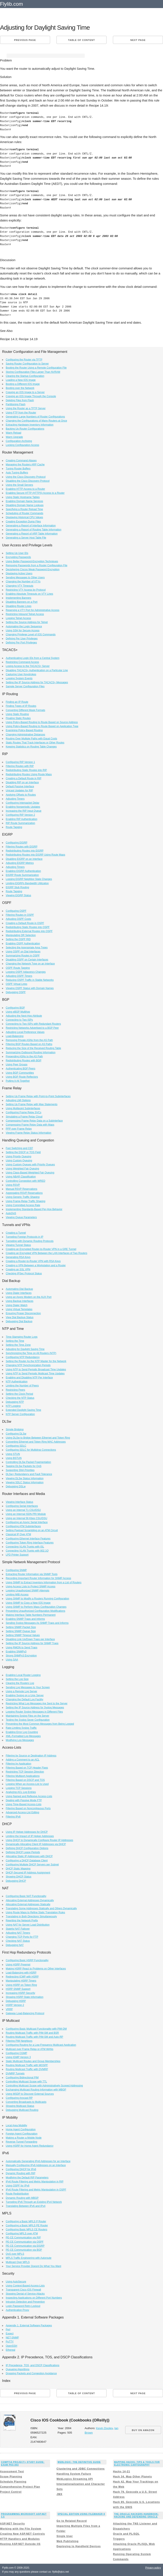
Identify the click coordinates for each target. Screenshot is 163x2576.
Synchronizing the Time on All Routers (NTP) (31, 1353)
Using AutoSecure (16, 2281)
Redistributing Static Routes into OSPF (28, 927)
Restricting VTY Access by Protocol (26, 589)
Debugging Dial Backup (19, 1321)
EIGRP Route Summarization (22, 875)
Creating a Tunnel (16, 1232)
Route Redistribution (17, 2193)
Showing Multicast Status (20, 2105)
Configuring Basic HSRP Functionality (27, 1960)
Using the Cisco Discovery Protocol (25, 476)
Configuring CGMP (16, 2053)
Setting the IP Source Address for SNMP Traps (32, 1643)
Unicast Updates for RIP (19, 790)
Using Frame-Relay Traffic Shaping (25, 1201)
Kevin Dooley (104, 2428)
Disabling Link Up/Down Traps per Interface (30, 1639)
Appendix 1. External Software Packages (29, 2325)
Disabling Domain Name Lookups (25, 505)
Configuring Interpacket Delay (22, 802)
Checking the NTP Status (20, 1397)
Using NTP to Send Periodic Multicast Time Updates (35, 1373)
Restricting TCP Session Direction (25, 1771)
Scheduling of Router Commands (24, 513)
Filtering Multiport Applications (22, 1775)
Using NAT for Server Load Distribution (27, 1924)
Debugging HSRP (16, 2001)
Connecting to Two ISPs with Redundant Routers (33, 1023)
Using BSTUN (14, 1458)
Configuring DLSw (16, 1433)
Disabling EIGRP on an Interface (24, 858)
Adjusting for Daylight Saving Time (25, 1349)
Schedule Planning (13, 2481)
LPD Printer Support (17, 1554)
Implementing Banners (18, 597)
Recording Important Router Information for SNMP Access (38, 1578)
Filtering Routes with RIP (20, 766)
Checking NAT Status (18, 1940)
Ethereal (10, 2349)
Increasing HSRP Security (20, 1992)
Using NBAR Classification (21, 1176)
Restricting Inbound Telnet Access (25, 614)
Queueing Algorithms (17, 2369)
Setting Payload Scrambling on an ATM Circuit (32, 1530)
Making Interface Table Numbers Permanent (31, 1614)
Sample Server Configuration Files (25, 686)
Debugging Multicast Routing (22, 2109)
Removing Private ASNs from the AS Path (29, 1040)
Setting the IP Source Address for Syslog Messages (35, 1707)
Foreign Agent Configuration (21, 2133)
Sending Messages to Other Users (25, 577)
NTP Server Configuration (20, 1414)
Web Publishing (67, 2541)
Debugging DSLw (15, 1486)
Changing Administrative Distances (25, 734)
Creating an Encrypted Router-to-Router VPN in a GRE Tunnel (41, 1249)
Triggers (119, 2538)
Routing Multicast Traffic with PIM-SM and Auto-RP (34, 2036)
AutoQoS (11, 1213)
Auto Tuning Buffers (17, 472)
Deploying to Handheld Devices (78, 2546)
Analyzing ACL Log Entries (21, 1792)
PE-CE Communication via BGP (24, 2249)
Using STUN (13, 1454)
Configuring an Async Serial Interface (27, 1522)
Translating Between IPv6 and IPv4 (25, 2205)
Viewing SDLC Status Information (25, 1482)
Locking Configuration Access (22, 445)
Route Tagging (14, 827)
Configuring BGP (15, 1007)
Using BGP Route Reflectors (22, 1076)
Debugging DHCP (16, 1880)
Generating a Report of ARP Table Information (32, 533)
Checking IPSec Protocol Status (24, 1273)
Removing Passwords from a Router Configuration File (36, 565)
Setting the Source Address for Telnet (27, 622)
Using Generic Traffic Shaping (22, 1196)
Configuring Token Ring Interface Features (29, 1542)
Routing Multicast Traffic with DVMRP (27, 2069)
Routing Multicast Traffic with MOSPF (27, 2065)
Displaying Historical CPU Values (24, 517)
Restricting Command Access (22, 662)
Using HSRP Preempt (18, 1964)
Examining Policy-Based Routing (24, 730)
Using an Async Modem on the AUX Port (28, 1297)
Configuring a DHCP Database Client (27, 1860)
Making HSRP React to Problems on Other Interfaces (36, 1968)
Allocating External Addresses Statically (28, 1904)
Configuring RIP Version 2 (20, 814)
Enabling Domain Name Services (24, 501)
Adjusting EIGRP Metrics (20, 862)
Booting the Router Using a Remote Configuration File (36, 367)
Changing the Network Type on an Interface (30, 963)
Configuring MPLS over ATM (22, 2233)
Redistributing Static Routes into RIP (26, 770)
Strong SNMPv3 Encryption (21, 1655)
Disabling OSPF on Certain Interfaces (27, 959)
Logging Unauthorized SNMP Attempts (27, 1590)
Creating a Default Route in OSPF (25, 923)
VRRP (9, 2009)
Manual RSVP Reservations (21, 1188)
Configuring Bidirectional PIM (22, 2077)
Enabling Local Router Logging (23, 1675)
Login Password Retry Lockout (23, 2306)
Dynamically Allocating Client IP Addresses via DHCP (36, 1844)
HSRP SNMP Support (18, 1988)
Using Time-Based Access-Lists (23, 1804)
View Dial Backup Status (20, 1317)
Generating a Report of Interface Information (31, 525)
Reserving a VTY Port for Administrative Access (32, 610)
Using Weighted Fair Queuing (22, 1168)
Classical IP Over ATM (18, 1534)
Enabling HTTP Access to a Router (25, 488)
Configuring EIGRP (16, 842)
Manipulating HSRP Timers (21, 1980)
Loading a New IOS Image (21, 380)
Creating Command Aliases (21, 460)
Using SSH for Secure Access (22, 630)
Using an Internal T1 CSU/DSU (23, 1510)
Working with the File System (20, 2528)
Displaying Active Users (19, 573)
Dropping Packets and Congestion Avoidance (31, 2373)
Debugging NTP (15, 1401)
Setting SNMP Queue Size (21, 1631)
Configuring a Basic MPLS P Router (26, 2221)
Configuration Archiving (19, 441)
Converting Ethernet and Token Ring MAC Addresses (36, 1441)
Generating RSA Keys (18, 1257)
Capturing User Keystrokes (21, 674)
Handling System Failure (73, 2473)
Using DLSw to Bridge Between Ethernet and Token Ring (38, 1437)
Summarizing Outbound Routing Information (30, 1052)
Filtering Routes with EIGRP (21, 846)
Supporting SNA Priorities (20, 1470)
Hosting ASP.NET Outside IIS (20, 2544)
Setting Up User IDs (17, 553)
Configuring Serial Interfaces (22, 1505)
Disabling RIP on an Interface (22, 782)
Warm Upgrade (14, 437)
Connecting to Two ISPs (19, 1019)
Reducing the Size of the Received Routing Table (33, 1048)
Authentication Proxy (17, 2310)
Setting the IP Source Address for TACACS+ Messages (37, 682)
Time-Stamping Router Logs (22, 1336)
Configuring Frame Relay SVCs (23, 1112)
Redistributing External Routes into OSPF (29, 931)
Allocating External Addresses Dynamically (30, 1900)
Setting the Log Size (17, 1679)
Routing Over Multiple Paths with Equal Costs (31, 738)
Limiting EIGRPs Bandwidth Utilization (27, 883)
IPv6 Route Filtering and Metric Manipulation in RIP (34, 2181)
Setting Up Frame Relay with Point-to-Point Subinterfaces (38, 1096)
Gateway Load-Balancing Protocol (25, 2013)
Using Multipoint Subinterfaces (23, 1108)
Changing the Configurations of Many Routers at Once (36, 420)
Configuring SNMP (16, 1570)
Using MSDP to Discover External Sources (30, 2093)
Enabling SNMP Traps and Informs (25, 1618)
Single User (64, 2536)
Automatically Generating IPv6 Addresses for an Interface (38, 2161)
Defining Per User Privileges (22, 638)
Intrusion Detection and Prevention (25, 2301)
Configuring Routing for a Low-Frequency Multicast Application (41, 2044)
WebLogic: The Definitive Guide (79, 2462)
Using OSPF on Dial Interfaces (23, 951)
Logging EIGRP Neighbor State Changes (29, 879)
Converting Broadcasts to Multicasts (26, 2101)
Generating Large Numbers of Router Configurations (35, 416)
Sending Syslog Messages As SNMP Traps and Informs (37, 1622)
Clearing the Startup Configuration (25, 375)
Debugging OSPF (16, 992)
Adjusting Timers (15, 798)
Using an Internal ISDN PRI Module (26, 1514)
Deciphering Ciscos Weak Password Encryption (32, 569)
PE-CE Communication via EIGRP (25, 2245)
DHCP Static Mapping (18, 1868)
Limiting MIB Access (17, 1594)
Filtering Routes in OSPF (20, 914)
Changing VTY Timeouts (19, 585)
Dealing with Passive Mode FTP (24, 1800)
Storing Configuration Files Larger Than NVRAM (33, 371)
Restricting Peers (15, 1389)
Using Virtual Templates (19, 1309)
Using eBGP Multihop (18, 1011)
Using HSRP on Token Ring (21, 1984)
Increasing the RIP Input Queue (23, 810)
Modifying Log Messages (20, 1740)
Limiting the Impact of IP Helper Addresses (30, 1836)
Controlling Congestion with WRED (25, 1180)
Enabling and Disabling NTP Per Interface (29, 1377)
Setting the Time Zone (18, 1344)
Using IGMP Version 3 (18, 2057)
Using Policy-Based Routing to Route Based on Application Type (42, 726)
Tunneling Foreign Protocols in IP (24, 1236)
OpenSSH (11, 2345)
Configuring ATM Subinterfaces (23, 1526)
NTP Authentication (17, 1381)
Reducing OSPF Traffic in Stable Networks (30, 979)
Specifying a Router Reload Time (24, 509)
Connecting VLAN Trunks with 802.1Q (27, 1550)
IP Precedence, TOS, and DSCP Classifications (32, 2365)
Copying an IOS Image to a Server (25, 392)
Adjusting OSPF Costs (18, 918)
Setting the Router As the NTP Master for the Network (36, 1361)
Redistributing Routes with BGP (23, 1060)
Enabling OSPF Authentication (23, 943)
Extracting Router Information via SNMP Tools (32, 1574)
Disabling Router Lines (18, 606)
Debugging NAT (15, 1945)
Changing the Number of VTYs (23, 581)
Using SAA (12, 1659)
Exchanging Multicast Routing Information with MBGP (36, 2089)
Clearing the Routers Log (20, 1683)
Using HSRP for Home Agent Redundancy (29, 2145)
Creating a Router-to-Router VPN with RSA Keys (33, 1261)
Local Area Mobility (16, 2125)
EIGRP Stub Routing (17, 887)
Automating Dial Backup (19, 1288)
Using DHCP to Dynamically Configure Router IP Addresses (39, 1840)
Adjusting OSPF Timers (19, 975)
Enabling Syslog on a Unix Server (25, 1695)
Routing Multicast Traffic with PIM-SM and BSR (32, 2032)
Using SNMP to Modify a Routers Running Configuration (37, 1598)
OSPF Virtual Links (16, 984)
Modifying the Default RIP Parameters (27, 2177)
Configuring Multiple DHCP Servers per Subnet (32, 1864)
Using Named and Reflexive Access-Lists (29, 1796)
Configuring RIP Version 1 (20, 762)
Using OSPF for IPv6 (17, 2185)
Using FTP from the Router (21, 412)
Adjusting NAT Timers (18, 1932)
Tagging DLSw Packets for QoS (23, 1466)
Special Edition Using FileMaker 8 (81, 2514)
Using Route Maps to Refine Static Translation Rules (35, 1912)
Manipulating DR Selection (21, 935)
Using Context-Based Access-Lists (25, 2285)
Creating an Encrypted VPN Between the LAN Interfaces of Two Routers (46, 1253)
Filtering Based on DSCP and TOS (25, 1780)
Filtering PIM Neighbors (19, 2040)
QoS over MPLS (15, 2253)
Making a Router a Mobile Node (24, 2137)
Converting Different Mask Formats (25, 710)
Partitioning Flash (15, 404)
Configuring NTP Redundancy (22, 1357)
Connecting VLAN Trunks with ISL (25, 1546)
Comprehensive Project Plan (20, 2486)
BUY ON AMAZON (143, 2430)
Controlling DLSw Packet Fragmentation (28, 1462)
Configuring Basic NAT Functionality (26, 1896)
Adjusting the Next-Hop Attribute (24, 1015)
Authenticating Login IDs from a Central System (32, 658)
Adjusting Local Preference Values (25, 1032)
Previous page (25, 40)
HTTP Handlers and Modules (20, 2538)
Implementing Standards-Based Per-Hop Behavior (34, 1209)
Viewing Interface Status (19, 1501)
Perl (8, 2329)
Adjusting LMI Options (18, 1100)
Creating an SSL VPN (18, 1269)
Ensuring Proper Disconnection (23, 1313)
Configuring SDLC (16, 1445)
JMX (59, 2494)
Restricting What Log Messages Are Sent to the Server (36, 1703)
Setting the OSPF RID (18, 939)
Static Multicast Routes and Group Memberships (33, 2061)
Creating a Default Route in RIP (23, 778)
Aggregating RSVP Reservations (24, 1192)
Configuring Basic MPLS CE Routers (26, 2229)
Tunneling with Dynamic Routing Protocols (29, 1241)
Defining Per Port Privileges (21, 642)
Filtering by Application (18, 1763)
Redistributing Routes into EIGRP (25, 850)
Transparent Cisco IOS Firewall (23, 2289)
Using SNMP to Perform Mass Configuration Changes (36, 1606)
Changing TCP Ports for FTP (22, 1936)
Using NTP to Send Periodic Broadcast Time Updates (36, 1369)
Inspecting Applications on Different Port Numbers (34, 2297)
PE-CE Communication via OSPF (25, 2241)
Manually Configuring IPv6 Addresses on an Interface (36, 2165)
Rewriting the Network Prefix (22, 1920)
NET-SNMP (12, 2337)
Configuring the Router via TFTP (24, 359)
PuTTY (10, 2341)
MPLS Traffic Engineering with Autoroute (28, 2257)
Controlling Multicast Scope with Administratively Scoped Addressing (44, 2085)
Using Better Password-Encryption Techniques (32, 561)
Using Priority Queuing (18, 1156)
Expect (10, 2333)
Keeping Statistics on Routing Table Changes (31, 746)
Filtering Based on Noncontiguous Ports (28, 1808)
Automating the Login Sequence (24, 626)
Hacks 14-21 (121, 2471)
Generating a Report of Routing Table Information (33, 529)
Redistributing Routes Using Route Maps (29, 774)
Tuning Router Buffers (18, 468)
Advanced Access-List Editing (22, 1812)
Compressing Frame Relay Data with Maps (30, 1124)
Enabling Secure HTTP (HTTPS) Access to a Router (35, 492)
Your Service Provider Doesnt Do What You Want (33, 2266)
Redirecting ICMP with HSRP (22, 1976)
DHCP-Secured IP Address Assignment (28, 1872)
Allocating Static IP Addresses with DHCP (29, 1856)
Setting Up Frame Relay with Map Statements (31, 1104)
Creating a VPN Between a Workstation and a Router (36, 1265)
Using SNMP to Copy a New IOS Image (28, 1602)
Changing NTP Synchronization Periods (28, 1365)
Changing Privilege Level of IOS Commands (31, 634)
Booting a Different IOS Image (23, 384)
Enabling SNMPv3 (16, 1651)
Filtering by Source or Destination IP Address (31, 1755)
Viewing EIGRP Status (18, 895)
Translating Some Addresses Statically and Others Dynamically (41, 1908)
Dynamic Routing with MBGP (22, 2197)
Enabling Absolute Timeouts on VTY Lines (29, 593)
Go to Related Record (71, 2520)
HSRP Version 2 (15, 2005)
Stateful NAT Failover (18, 1928)
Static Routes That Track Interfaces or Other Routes (35, 742)
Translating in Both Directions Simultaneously (31, 1916)
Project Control (11, 2491)
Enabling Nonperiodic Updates (23, 806)
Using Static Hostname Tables (23, 497)
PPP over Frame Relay (19, 1128)
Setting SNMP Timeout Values (23, 1635)
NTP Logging (13, 1405)
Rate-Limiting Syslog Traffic (21, 1727)
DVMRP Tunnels (15, 2073)
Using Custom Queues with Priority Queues (30, 1164)
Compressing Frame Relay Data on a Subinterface (34, 1120)
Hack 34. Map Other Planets (132, 2476)
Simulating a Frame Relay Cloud (24, 1116)
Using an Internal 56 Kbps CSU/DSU (26, 1518)
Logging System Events (19, 678)
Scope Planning (11, 2476)
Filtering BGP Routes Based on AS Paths (29, 1044)
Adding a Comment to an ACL (22, 1759)
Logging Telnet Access (18, 618)
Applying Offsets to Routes (21, 794)
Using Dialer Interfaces (18, 1292)
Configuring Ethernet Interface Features (28, 1538)
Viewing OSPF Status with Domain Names (30, 988)
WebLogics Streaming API (74, 2478)
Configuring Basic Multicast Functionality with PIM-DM (36, 2028)
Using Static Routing (17, 714)
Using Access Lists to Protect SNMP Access (30, 1586)
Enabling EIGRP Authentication (23, 871)
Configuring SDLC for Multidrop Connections (31, 1449)
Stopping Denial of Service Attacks (25, 2293)
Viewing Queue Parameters (21, 1217)
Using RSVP (13, 1184)
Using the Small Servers (19, 484)
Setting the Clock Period (19, 1393)
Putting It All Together (18, 1080)
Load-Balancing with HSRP (21, 1972)
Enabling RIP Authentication (21, 819)
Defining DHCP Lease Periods (23, 1852)
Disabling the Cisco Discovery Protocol (27, 480)
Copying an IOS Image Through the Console (31, 396)
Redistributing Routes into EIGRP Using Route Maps (35, 854)
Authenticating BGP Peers (20, 1068)
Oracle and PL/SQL (126, 2533)
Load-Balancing (14, 1036)
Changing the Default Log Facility (24, 1699)
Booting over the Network (20, 388)
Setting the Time (15, 1340)
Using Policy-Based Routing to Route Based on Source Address (42, 722)
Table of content (81, 40)
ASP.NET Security (12, 2523)
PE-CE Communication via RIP (23, 2237)
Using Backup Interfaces (19, 1301)
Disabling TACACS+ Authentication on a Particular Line (37, 670)
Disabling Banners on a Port (21, 601)
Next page (138, 40)
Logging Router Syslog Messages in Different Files (34, 1711)
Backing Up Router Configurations (25, 428)
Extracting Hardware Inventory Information (29, 424)
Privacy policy (153, 2567)
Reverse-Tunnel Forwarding (21, 2141)
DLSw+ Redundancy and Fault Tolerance (29, 1474)
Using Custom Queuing (19, 1160)
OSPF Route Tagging (18, 967)
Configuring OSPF (16, 910)
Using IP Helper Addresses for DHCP (27, 1831)
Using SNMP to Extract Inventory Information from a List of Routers (44, 1582)
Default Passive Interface (20, 786)
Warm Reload (13, 432)
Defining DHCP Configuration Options (27, 1848)
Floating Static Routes (18, 718)
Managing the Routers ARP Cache (25, 464)
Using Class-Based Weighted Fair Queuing (30, 1172)
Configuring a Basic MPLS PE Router (27, 2225)
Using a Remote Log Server (21, 1691)
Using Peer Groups (16, 1064)
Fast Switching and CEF (19, 1148)
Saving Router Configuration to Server (27, 363)
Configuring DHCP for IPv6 (21, 2169)
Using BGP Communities (20, 1072)
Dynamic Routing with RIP (20, 2173)
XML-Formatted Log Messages (23, 1736)
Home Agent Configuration (21, 2129)
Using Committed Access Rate (23, 1205)
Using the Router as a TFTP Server (26, 408)
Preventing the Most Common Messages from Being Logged (40, 1723)
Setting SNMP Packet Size (21, 1627)
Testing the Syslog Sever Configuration (28, 1719)
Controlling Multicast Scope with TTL (26, 2081)
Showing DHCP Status (18, 1876)
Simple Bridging (15, 1429)
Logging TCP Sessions (19, 1788)
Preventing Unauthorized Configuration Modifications (35, 1610)
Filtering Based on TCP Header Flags (27, 1767)
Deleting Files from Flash (20, 400)
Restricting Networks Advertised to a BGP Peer (32, 1027)
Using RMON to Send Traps (21, 1647)
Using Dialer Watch (16, 1305)
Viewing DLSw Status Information (25, 1478)
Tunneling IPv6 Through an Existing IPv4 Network (34, 2201)
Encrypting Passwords (18, 557)
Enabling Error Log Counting (22, 1732)
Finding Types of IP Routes (21, 705)
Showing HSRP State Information (24, 1997)
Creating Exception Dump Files (23, 521)
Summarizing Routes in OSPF (23, 955)
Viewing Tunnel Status (18, 1245)
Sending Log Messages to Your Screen (28, 1687)
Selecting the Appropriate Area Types (27, 947)
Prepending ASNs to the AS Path (24, 1056)
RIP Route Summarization (20, 823)
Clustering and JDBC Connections (80, 2468)
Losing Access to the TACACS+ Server (28, 666)
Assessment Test (12, 2471)
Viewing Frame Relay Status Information (28, 1132)
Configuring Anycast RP (19, 2097)
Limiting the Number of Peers (22, 1385)
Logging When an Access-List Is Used (27, 1784)
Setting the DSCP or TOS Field (23, 1152)
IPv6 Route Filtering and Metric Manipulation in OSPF (36, 2189)
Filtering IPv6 (13, 1816)
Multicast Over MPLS (18, 2262)
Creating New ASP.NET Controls (22, 2533)
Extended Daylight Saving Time (23, 1409)
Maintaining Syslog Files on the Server (27, 1715)
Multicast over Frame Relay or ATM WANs (29, 2049)
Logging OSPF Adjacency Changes (26, 971)
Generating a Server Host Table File (26, 537)
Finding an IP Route (17, 701)
